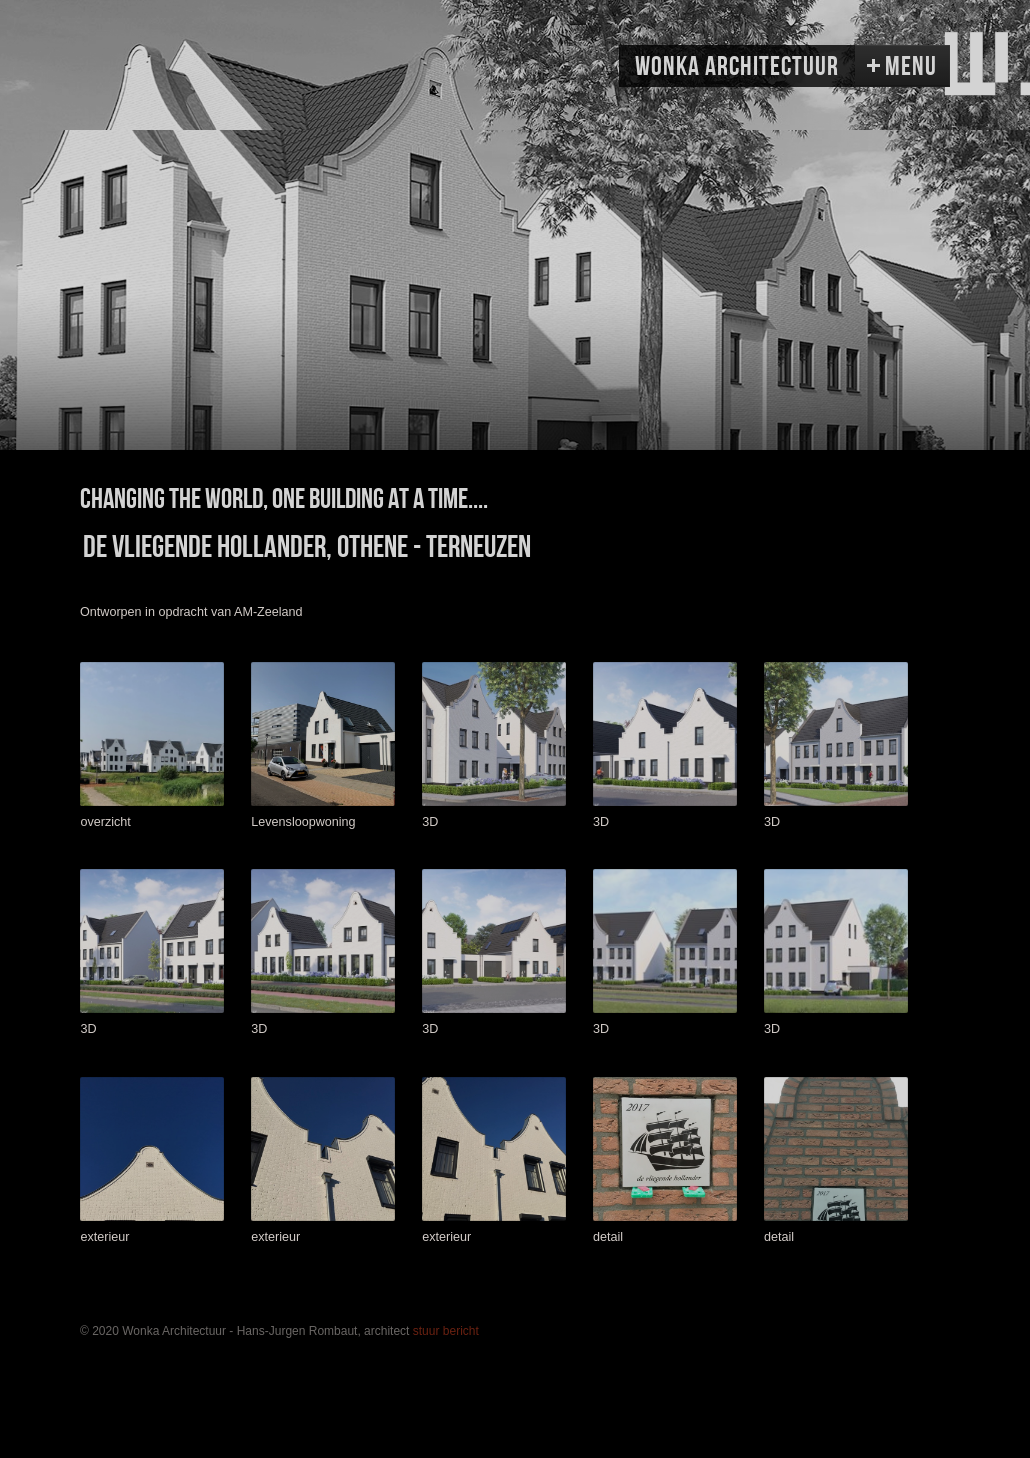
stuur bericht (446, 1331)
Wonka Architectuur (737, 67)
